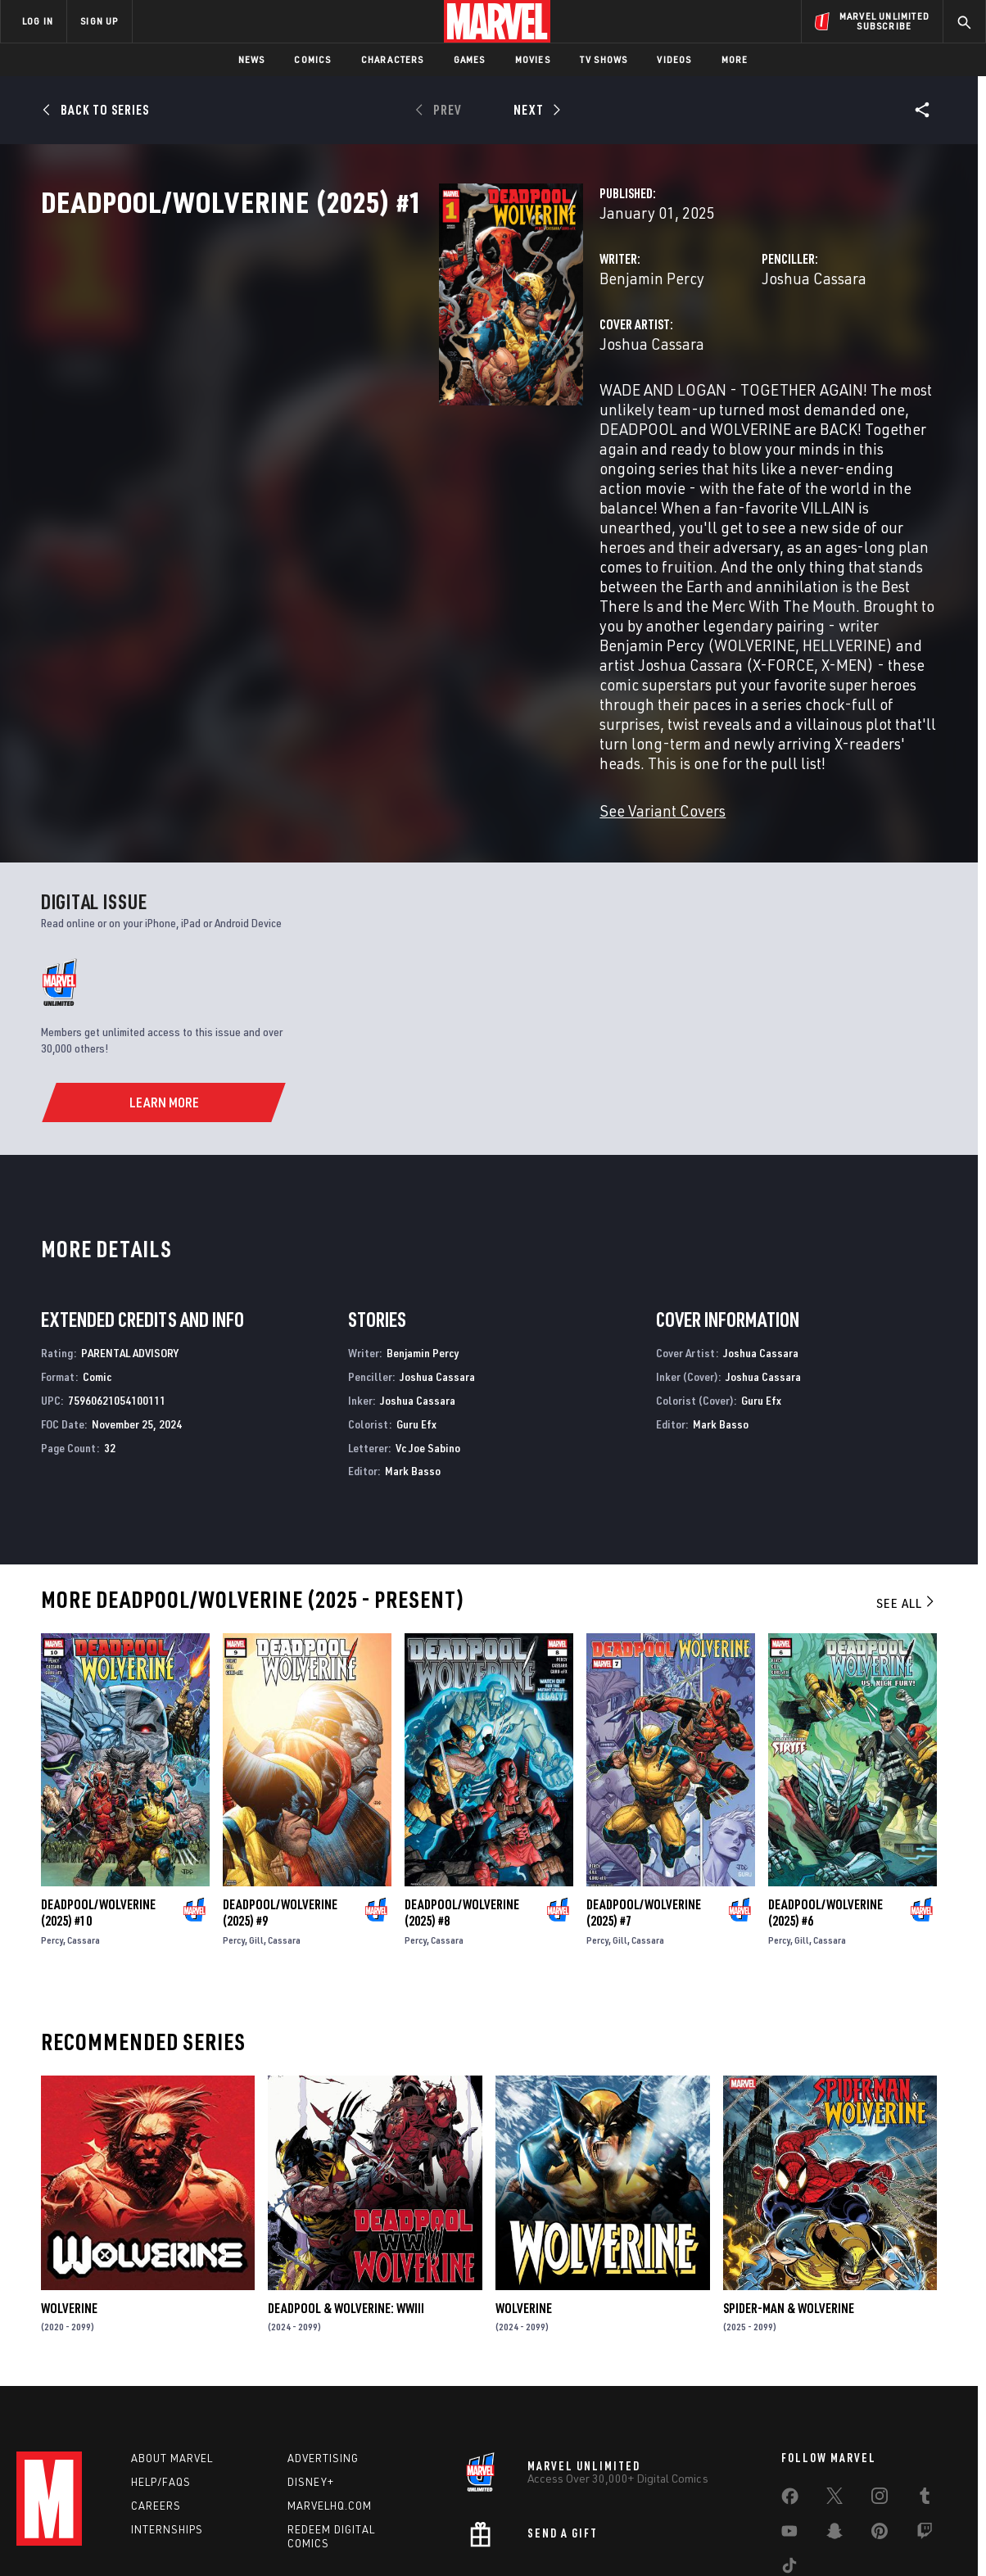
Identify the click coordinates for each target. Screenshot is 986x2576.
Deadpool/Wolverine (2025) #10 (98, 1807)
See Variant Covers (384, 705)
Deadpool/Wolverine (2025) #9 (280, 1807)
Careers (156, 2404)
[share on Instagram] (879, 2398)
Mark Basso (413, 1366)
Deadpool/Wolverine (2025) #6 (825, 1807)
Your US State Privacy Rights (291, 2537)
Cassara (83, 1835)
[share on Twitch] (924, 2433)
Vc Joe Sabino (428, 1343)
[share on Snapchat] (834, 2433)
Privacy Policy (182, 2537)
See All (906, 1498)
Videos (674, 59)
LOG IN (37, 21)
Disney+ (310, 2381)
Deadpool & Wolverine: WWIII (346, 2203)
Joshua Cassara (674, 350)
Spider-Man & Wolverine (788, 2203)
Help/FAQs (161, 2381)
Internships (167, 2427)
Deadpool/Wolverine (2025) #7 (643, 1807)
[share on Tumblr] (924, 2398)
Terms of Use (107, 2537)
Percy (52, 1835)
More (735, 59)
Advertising (323, 2357)
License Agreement (673, 2537)
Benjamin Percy (373, 350)
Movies (532, 59)
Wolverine (69, 2203)
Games (470, 59)
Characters (392, 59)
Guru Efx (416, 1319)
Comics (312, 59)
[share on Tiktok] (789, 2468)
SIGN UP (99, 21)
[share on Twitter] (834, 2398)
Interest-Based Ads (775, 2537)
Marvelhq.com (329, 2404)
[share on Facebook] (789, 2399)
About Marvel (172, 2357)
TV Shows (604, 59)
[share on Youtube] (789, 2433)
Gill (256, 1835)
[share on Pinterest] (879, 2433)
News (251, 59)
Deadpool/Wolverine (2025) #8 (462, 1807)
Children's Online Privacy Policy (545, 2537)
